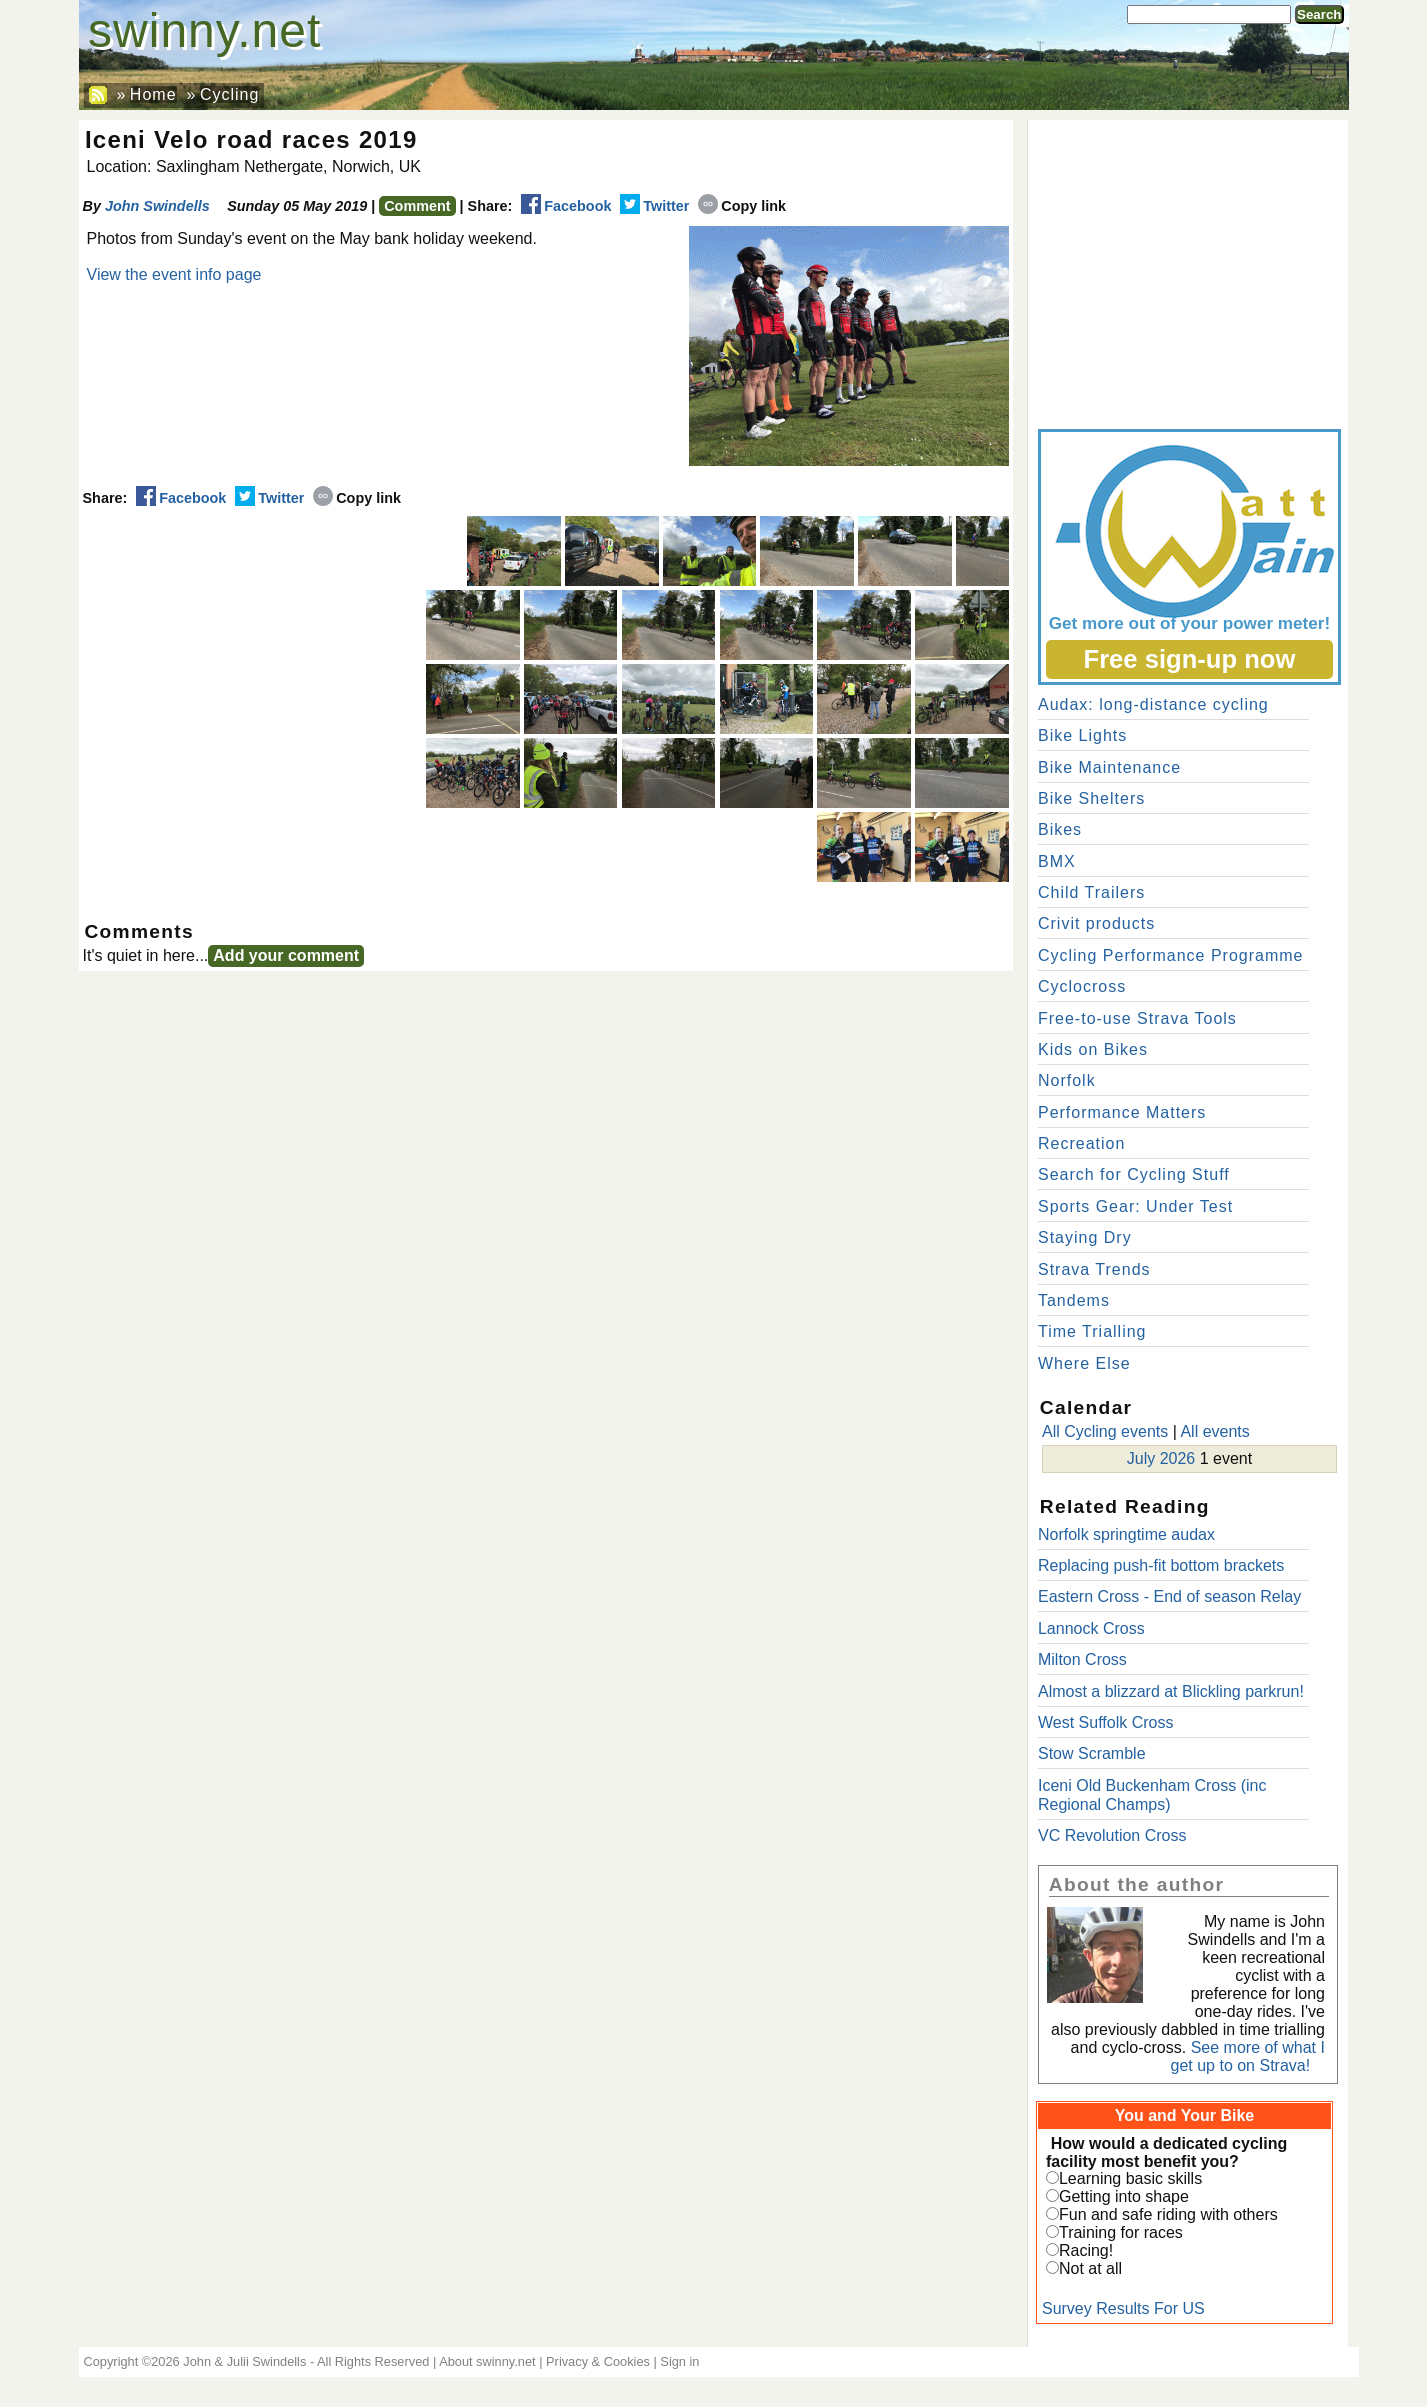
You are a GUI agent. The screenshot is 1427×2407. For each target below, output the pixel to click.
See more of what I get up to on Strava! (1248, 2056)
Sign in (679, 2361)
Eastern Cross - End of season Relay (1169, 1596)
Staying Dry (1085, 1237)
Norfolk (1067, 1080)
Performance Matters (1122, 1112)
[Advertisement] (1188, 270)
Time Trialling (1092, 1331)
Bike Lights (1082, 735)
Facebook (566, 206)
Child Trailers (1091, 892)
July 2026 (1161, 1458)
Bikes (1060, 829)
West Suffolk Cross (1105, 1722)
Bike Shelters (1091, 798)
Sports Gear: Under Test (1135, 1206)
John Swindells (157, 206)
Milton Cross (1082, 1659)
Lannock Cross (1091, 1628)
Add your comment (286, 955)
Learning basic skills (1130, 2178)
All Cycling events (1105, 1431)
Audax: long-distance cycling (1153, 704)
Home (153, 94)
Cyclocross (1082, 986)
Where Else (1084, 1363)
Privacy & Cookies (598, 2361)
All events (1214, 1431)
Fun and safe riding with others (1168, 2214)
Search (1319, 14)
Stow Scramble (1092, 1753)
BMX (1057, 861)
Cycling (229, 94)
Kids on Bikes (1093, 1049)
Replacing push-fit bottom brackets (1161, 1565)
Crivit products (1096, 923)
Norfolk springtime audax (1126, 1534)
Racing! (1086, 2250)
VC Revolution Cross (1112, 1835)
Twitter (654, 206)
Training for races (1121, 2232)
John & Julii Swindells (244, 2361)
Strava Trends (1094, 1269)
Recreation (1081, 1143)
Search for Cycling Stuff (1134, 1174)
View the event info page (174, 274)
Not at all (1090, 2268)
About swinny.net (487, 2361)
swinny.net (204, 30)
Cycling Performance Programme (1171, 955)
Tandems (1074, 1300)
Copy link (742, 206)
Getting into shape (1124, 2196)
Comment (417, 206)
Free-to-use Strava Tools (1137, 1018)
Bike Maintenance (1109, 767)
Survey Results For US (1123, 2308)
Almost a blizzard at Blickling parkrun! (1171, 1691)
